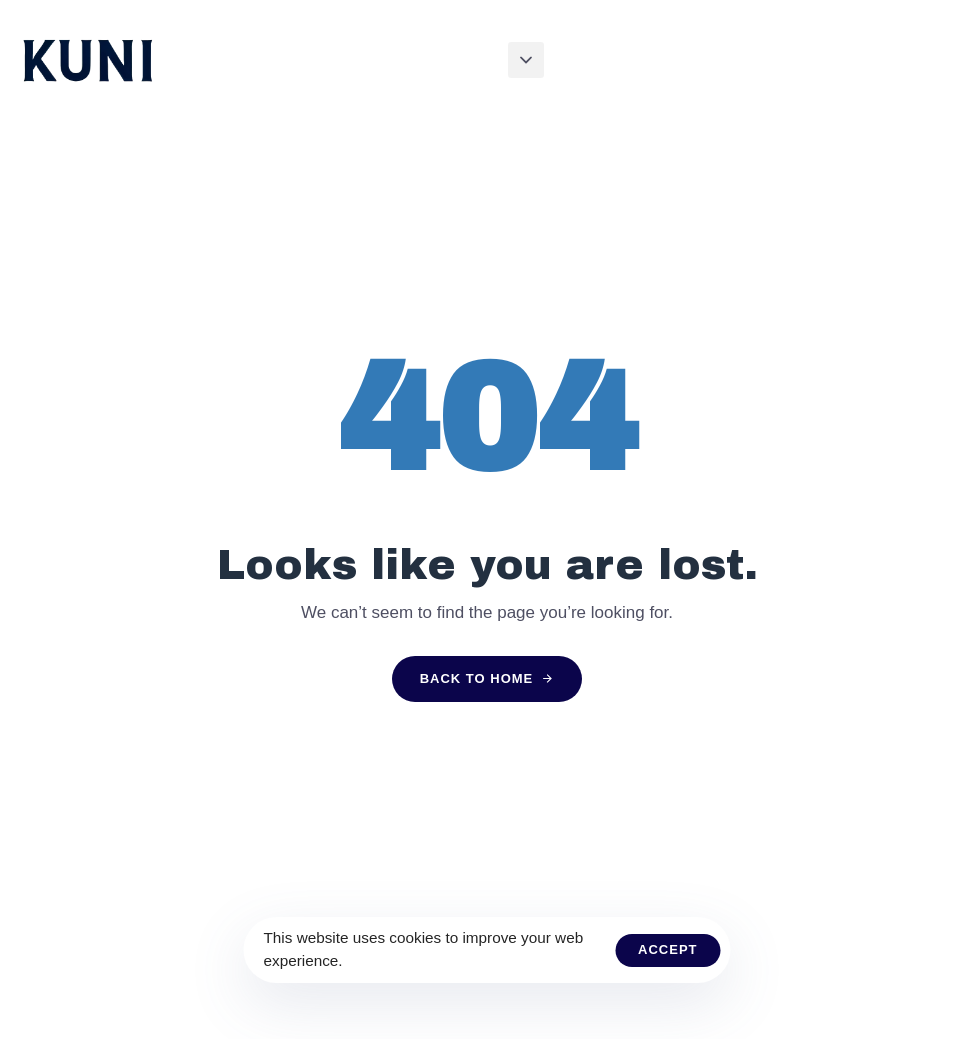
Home (411, 59)
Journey (550, 59)
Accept (667, 949)
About (475, 59)
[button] (526, 60)
